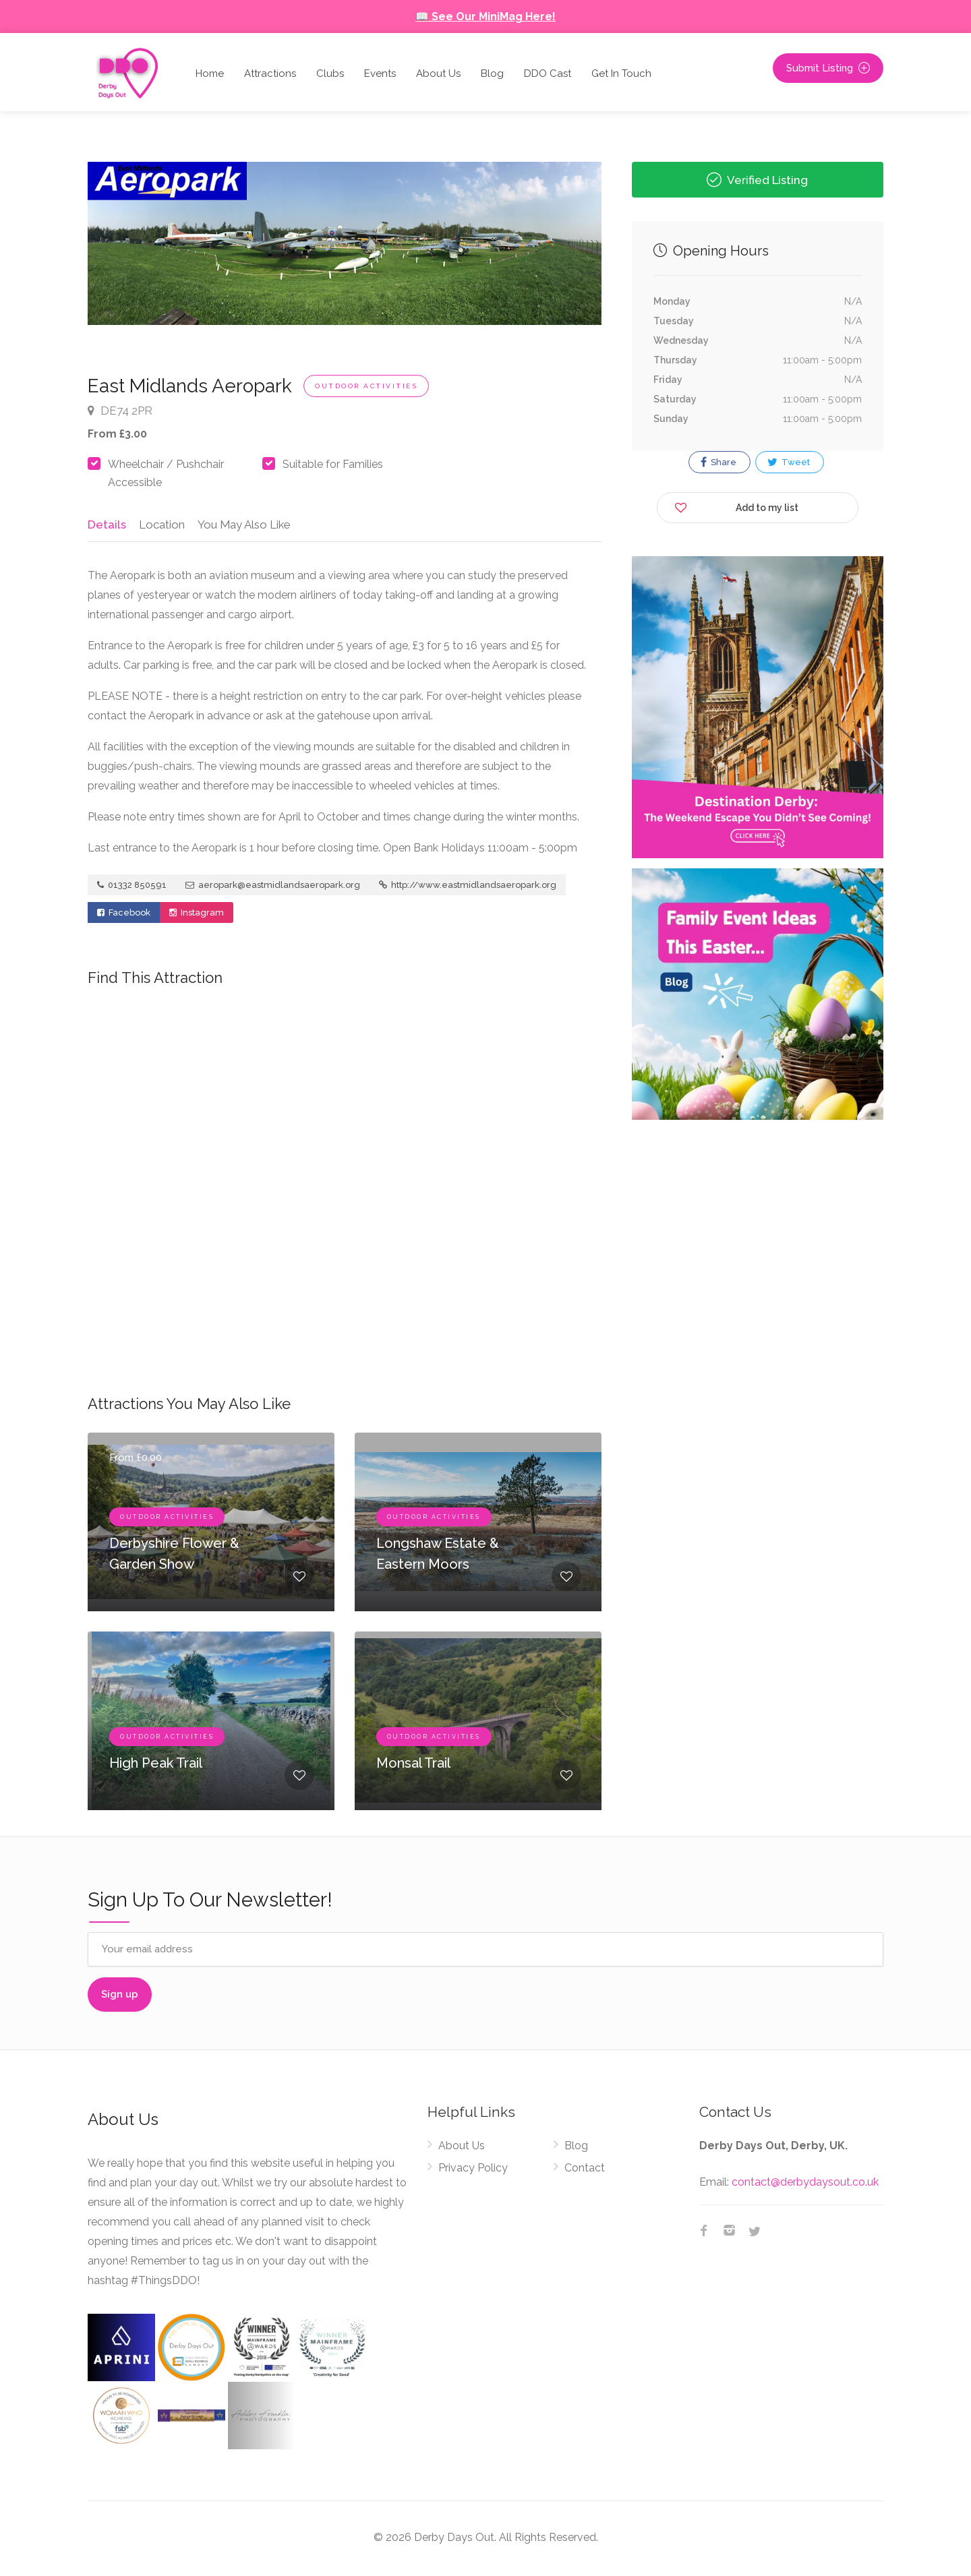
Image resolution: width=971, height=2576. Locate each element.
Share (718, 462)
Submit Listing (828, 68)
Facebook (123, 915)
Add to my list (736, 505)
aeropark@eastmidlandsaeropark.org (272, 887)
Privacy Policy (473, 2169)
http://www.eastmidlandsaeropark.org (467, 887)
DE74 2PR (120, 410)
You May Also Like (242, 524)
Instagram (196, 915)
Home (210, 73)
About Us (438, 73)
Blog (492, 73)
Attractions (270, 73)
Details (105, 524)
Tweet (788, 462)
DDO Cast (547, 73)
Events (380, 73)
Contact (584, 2169)
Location (159, 524)
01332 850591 (132, 887)
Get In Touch (621, 73)
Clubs (330, 73)
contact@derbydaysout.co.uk (805, 2184)
